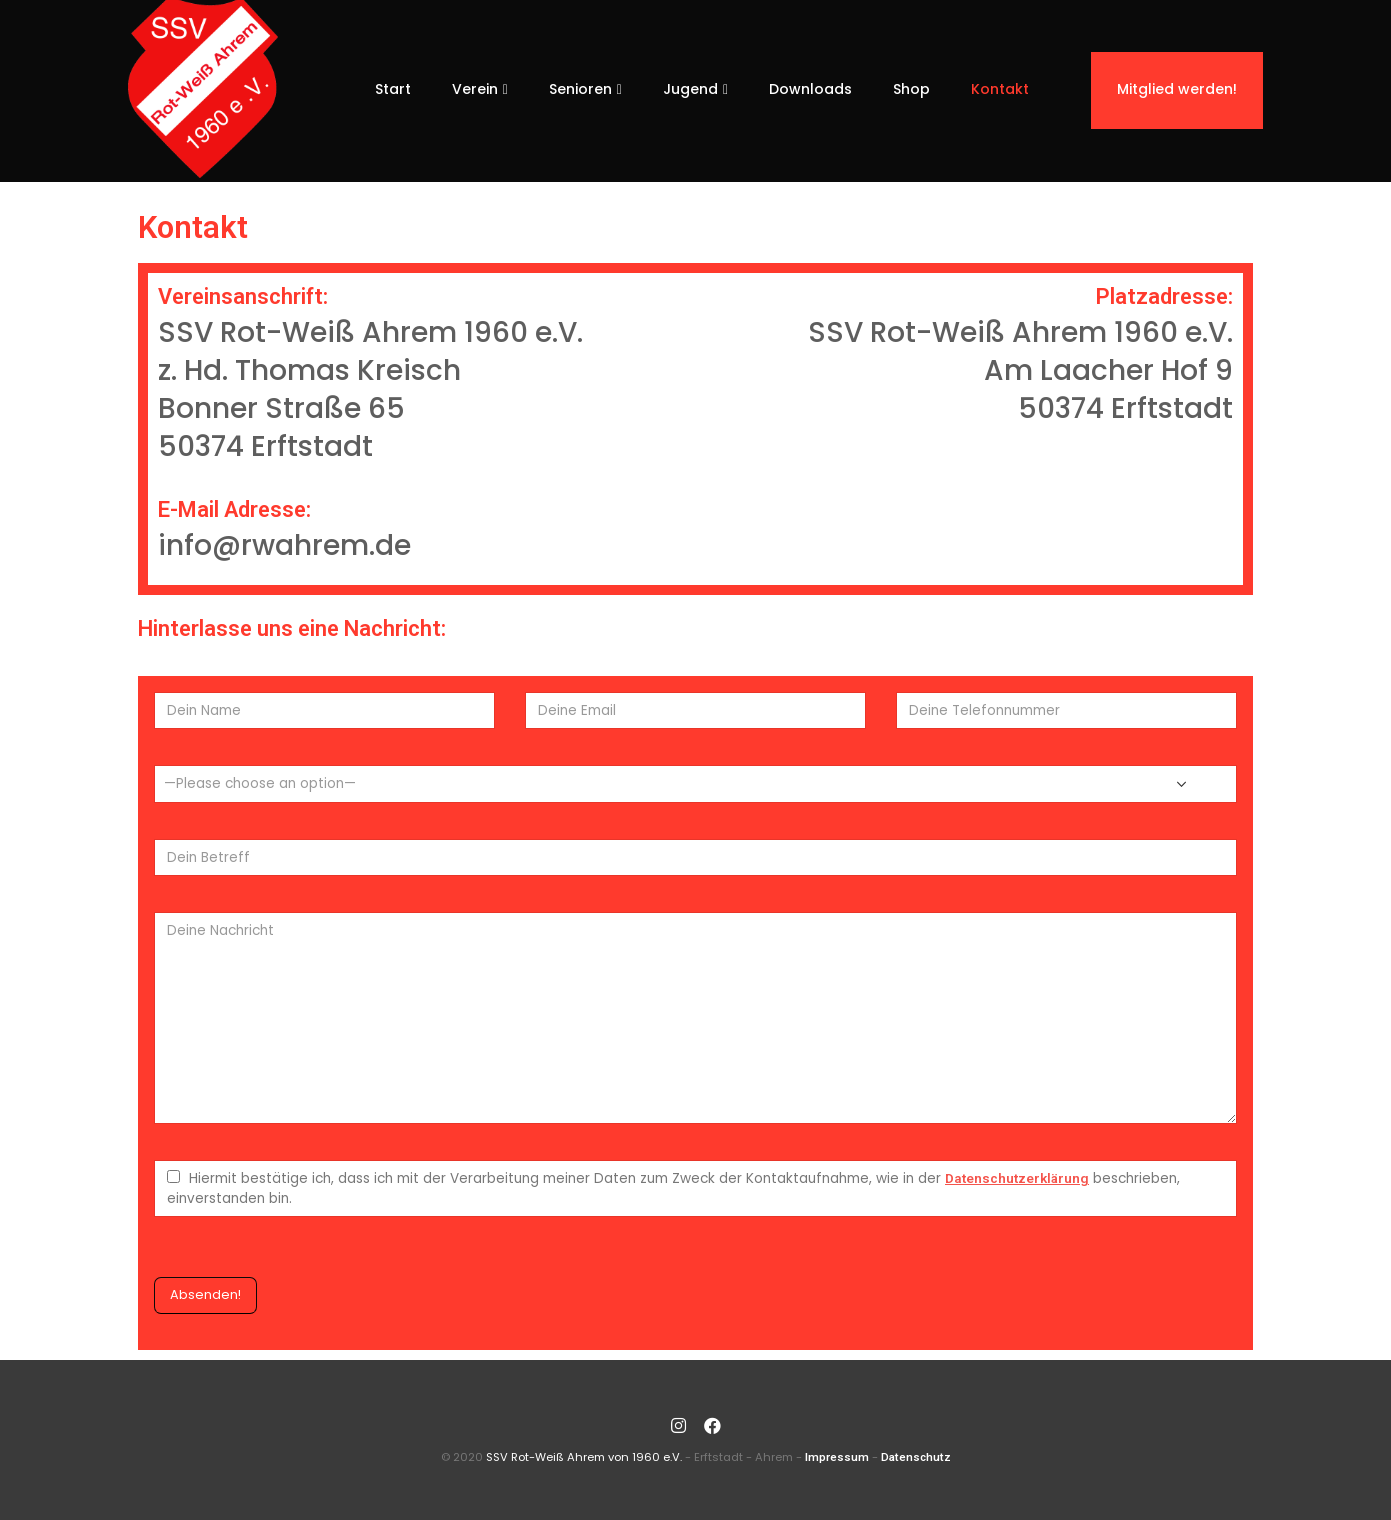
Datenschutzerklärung (1017, 1178)
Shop (911, 89)
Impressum (837, 1457)
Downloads (810, 89)
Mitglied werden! (1177, 89)
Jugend (690, 89)
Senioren (580, 89)
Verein (475, 89)
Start (393, 89)
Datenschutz (916, 1457)
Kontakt (1000, 89)
